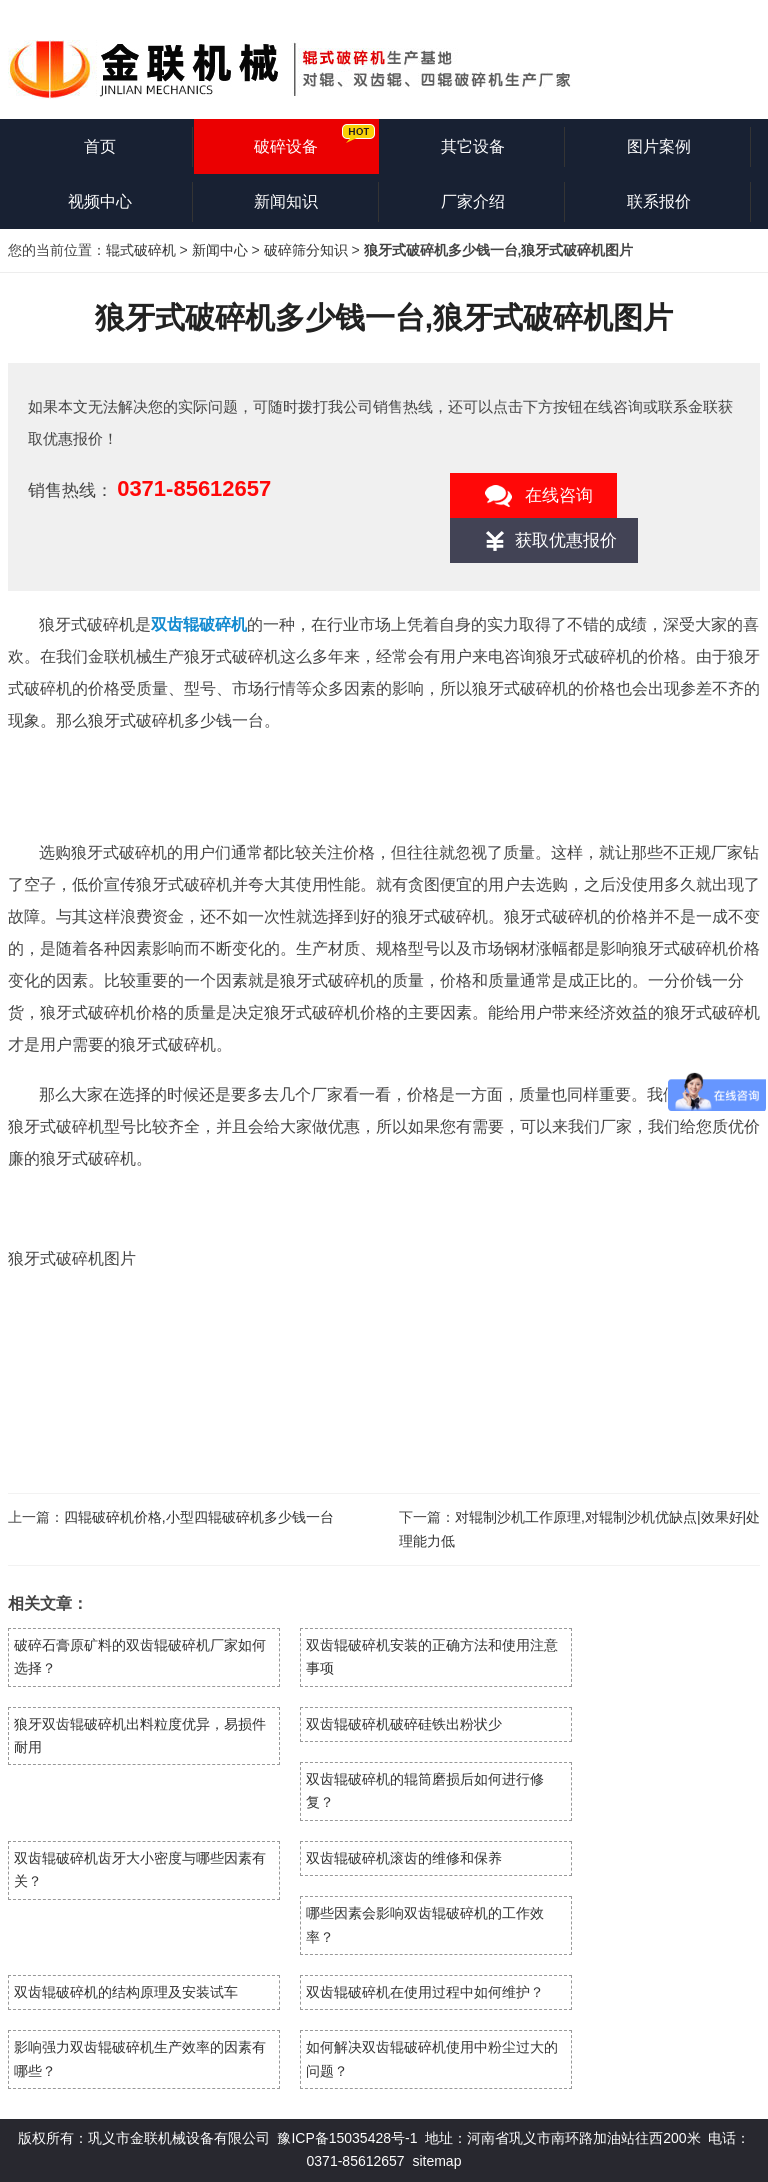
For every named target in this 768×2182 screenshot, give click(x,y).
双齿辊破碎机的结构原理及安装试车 (126, 1992)
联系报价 (659, 201)
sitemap (436, 2161)
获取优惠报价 (566, 540)
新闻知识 (286, 201)
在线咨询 (559, 495)
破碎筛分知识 (306, 250)
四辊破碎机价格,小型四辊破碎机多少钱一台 (199, 1517)
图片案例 (659, 146)
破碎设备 (286, 146)
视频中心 (100, 201)
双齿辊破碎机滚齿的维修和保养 (404, 1858)
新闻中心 (220, 250)
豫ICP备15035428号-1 (347, 2138)
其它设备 (473, 146)
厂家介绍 (473, 201)
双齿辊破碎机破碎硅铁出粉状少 (404, 1724)
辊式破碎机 (141, 250)
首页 (100, 146)
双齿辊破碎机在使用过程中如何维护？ (425, 1992)
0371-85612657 (194, 488)
